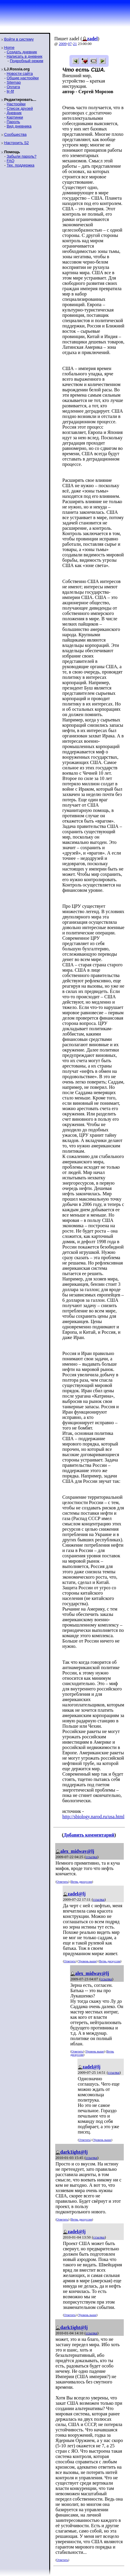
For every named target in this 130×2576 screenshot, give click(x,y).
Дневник (14, 113)
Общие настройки (23, 78)
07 (70, 43)
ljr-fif (10, 91)
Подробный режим (26, 61)
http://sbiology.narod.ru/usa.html (93, 1816)
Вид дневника (19, 126)
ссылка (91, 1857)
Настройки (16, 104)
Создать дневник (22, 52)
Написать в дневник (24, 56)
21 (75, 43)
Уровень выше (87, 1961)
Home (9, 47)
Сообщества (15, 134)
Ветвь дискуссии (81, 1881)
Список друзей (20, 108)
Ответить (62, 1881)
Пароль (13, 121)
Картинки (15, 117)
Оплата (13, 87)
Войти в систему (19, 39)
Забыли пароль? (21, 156)
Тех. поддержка (20, 165)
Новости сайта (20, 73)
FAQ (10, 161)
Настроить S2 (16, 142)
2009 (62, 43)
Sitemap (14, 82)
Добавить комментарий (89, 1834)
